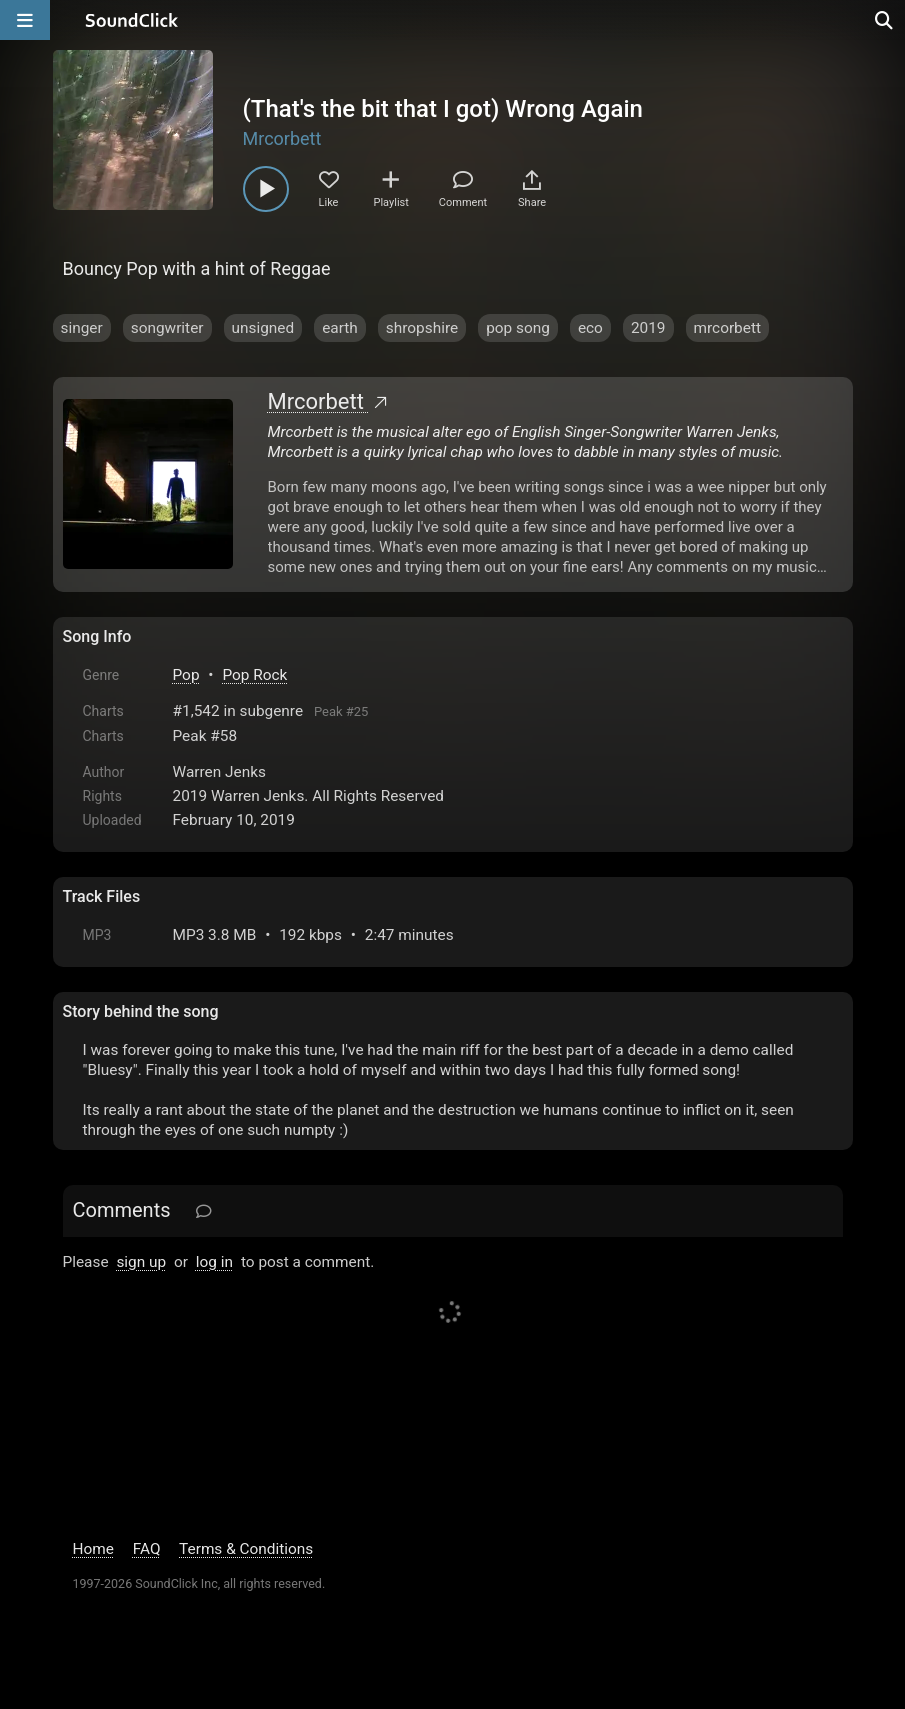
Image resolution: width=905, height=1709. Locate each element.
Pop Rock (254, 675)
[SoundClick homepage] (132, 20)
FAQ (147, 1549)
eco (590, 328)
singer (82, 328)
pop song (518, 328)
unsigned (263, 328)
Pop (186, 675)
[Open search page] (885, 20)
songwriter (167, 328)
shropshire (422, 328)
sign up (141, 1262)
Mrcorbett (282, 138)
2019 (648, 328)
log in (214, 1262)
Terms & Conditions (246, 1549)
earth (340, 328)
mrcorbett (728, 328)
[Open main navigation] (25, 20)
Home (93, 1549)
